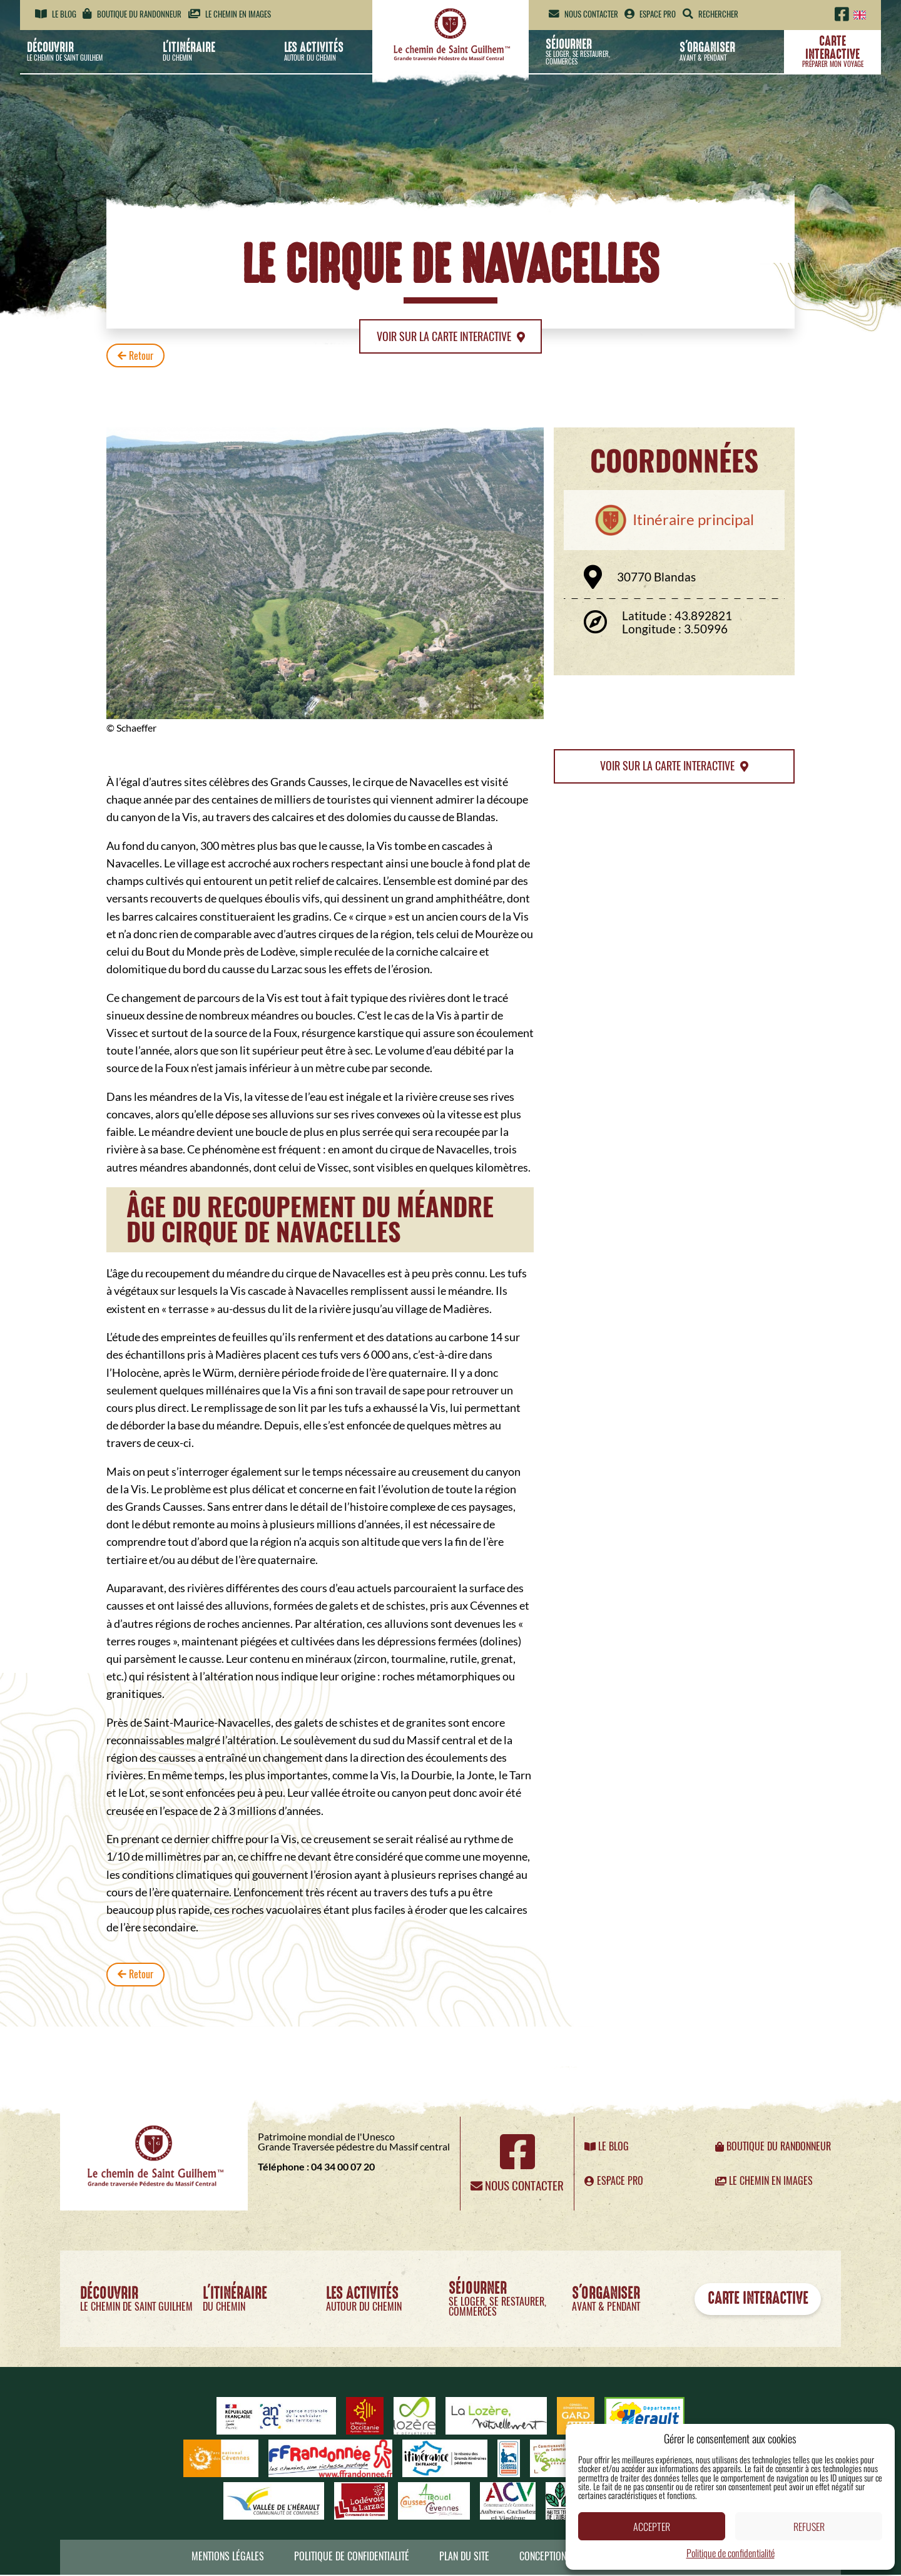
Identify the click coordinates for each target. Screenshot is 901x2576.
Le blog (55, 14)
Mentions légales (227, 2557)
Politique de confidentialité (730, 2552)
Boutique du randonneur (132, 14)
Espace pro (650, 14)
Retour (136, 357)
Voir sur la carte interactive (450, 337)
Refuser (809, 2526)
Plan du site (464, 2557)
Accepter (651, 2526)
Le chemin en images (229, 14)
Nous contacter (583, 14)
